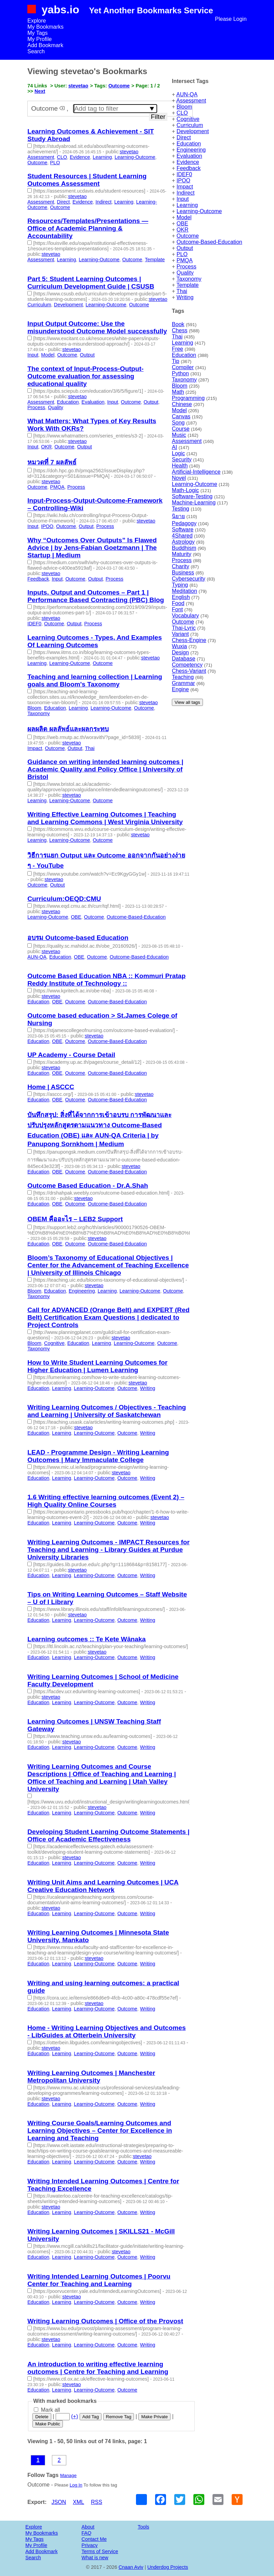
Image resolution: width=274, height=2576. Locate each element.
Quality (185, 273)
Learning (187, 205)
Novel (179, 478)
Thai (182, 291)
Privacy (90, 2545)
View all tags (187, 702)
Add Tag (90, 2416)
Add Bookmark (45, 45)
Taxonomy (189, 279)
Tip (175, 361)
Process (186, 266)
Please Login (231, 19)
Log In (76, 2485)
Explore (36, 21)
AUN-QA (186, 94)
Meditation (184, 591)
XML (78, 2502)
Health (180, 466)
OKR (183, 230)
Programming (188, 398)
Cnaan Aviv (131, 2567)
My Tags (37, 33)
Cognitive (188, 119)
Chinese (182, 404)
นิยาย (178, 516)
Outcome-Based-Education (209, 242)
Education (189, 144)
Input (183, 199)
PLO (182, 254)
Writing (185, 297)
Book (178, 324)
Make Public (47, 2423)
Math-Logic (185, 490)
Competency (187, 665)
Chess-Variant (189, 671)
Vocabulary (185, 615)
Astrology (183, 542)
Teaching (183, 677)
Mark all (47, 2410)
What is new (95, 2557)
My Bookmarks (45, 27)
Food (178, 603)
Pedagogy (184, 523)
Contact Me (94, 2539)
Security (182, 459)
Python (180, 373)
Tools (143, 2527)
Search (36, 51)
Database (183, 659)
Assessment (191, 100)
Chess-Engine (189, 640)
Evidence (188, 162)
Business (183, 572)
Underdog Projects (167, 2567)
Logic (178, 453)
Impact (185, 187)
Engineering (191, 150)
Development (193, 131)
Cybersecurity (188, 579)
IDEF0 (184, 174)
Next (40, 91)
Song (178, 423)
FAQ (87, 2533)
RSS (96, 2502)
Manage (68, 2475)
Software (182, 529)
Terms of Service (100, 2551)
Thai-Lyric (184, 628)
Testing (180, 509)
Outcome (188, 236)
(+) (74, 2416)
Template (188, 285)
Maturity (181, 554)
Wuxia (179, 646)
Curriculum (190, 125)
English (181, 597)
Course (181, 429)
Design (180, 652)
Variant (180, 634)
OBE (182, 223)
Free (177, 349)
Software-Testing (192, 496)
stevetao (78, 85)
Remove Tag (119, 2416)
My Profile (39, 39)
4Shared (182, 536)
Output (185, 248)
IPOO (183, 180)
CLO (182, 113)
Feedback (189, 168)
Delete (42, 2416)
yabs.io (60, 9)
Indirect (185, 193)
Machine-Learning (194, 502)
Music (179, 435)
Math (178, 392)
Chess (179, 330)
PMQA (185, 260)
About (88, 2527)
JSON (59, 2502)
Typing (180, 585)
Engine (180, 689)
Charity (180, 566)
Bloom (184, 107)
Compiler (183, 367)
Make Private (154, 2416)
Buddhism (184, 548)
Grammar (183, 683)
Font (177, 609)
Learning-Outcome (199, 211)
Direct (184, 137)
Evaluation (189, 156)
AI (174, 447)
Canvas (181, 416)
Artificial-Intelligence (196, 472)
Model (184, 217)
